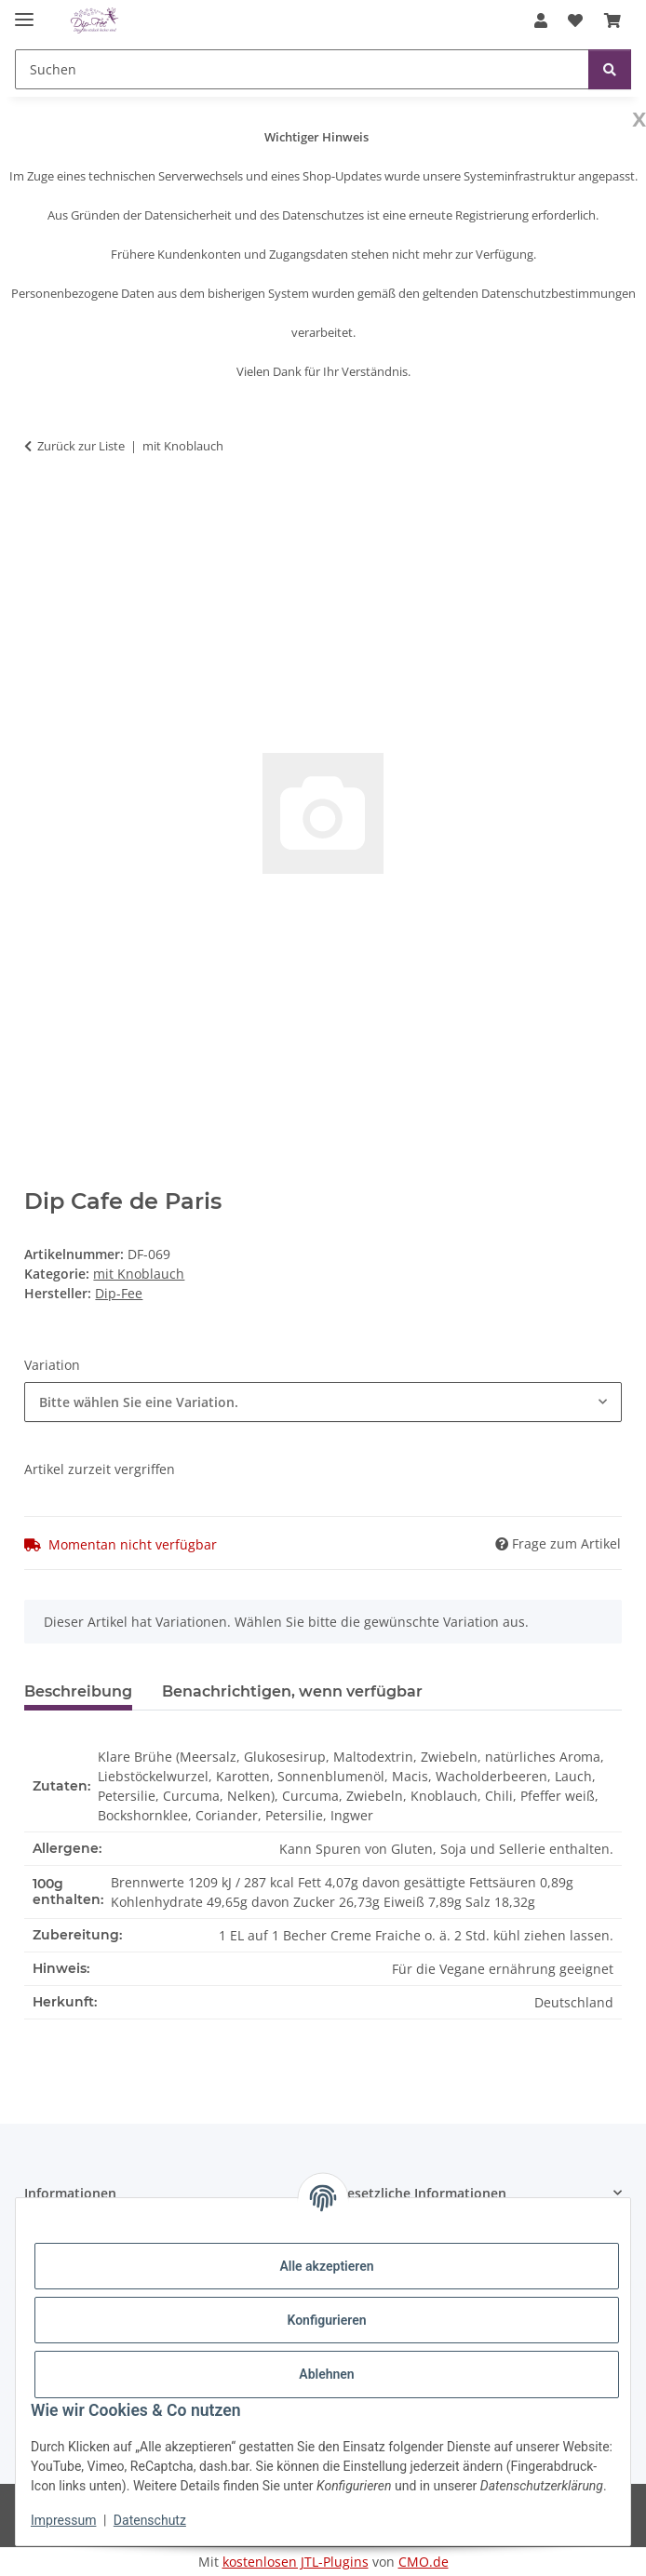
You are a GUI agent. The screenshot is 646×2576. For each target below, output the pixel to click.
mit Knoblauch (138, 1273)
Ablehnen (326, 2374)
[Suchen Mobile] (302, 69)
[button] (541, 20)
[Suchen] (609, 69)
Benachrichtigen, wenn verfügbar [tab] (292, 1691)
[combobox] (322, 1402)
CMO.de (423, 2561)
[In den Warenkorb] (39, 504)
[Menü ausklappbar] (24, 11)
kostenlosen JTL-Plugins (295, 2561)
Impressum (63, 2520)
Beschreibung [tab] (78, 1691)
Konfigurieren (326, 2320)
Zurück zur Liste (81, 445)
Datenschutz (150, 2520)
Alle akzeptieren (326, 2266)
